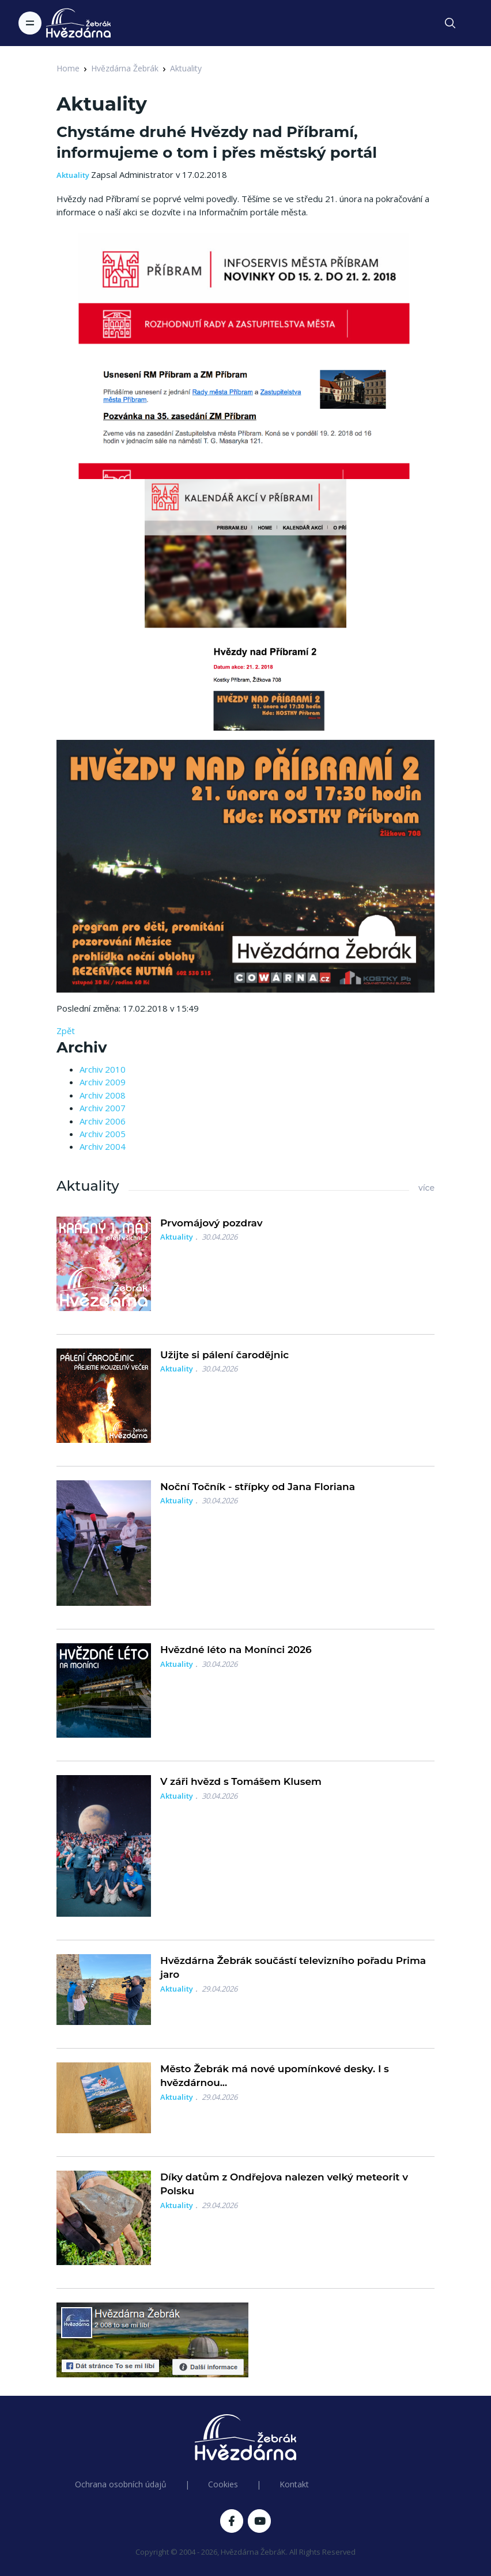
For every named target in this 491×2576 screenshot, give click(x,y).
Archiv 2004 (103, 1146)
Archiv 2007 (103, 1108)
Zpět (65, 1030)
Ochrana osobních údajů (121, 2484)
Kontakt (294, 2484)
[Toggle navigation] (29, 23)
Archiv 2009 (103, 1082)
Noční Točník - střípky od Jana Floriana (257, 1486)
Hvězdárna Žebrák (124, 68)
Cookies (223, 2484)
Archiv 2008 (103, 1095)
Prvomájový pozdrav (211, 1223)
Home (68, 68)
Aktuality (186, 68)
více (426, 1188)
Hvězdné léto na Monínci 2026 (236, 1649)
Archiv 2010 (103, 1069)
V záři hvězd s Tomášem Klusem (241, 1781)
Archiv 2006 (103, 1121)
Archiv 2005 (103, 1133)
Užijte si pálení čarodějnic (224, 1355)
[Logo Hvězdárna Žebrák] (78, 23)
